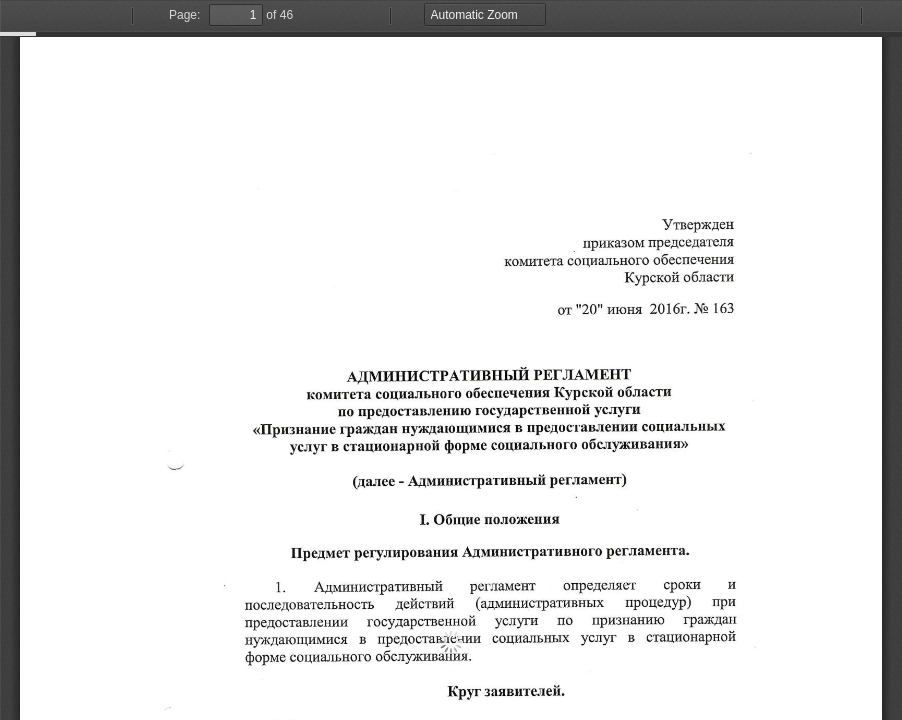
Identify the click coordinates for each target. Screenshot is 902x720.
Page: (184, 15)
